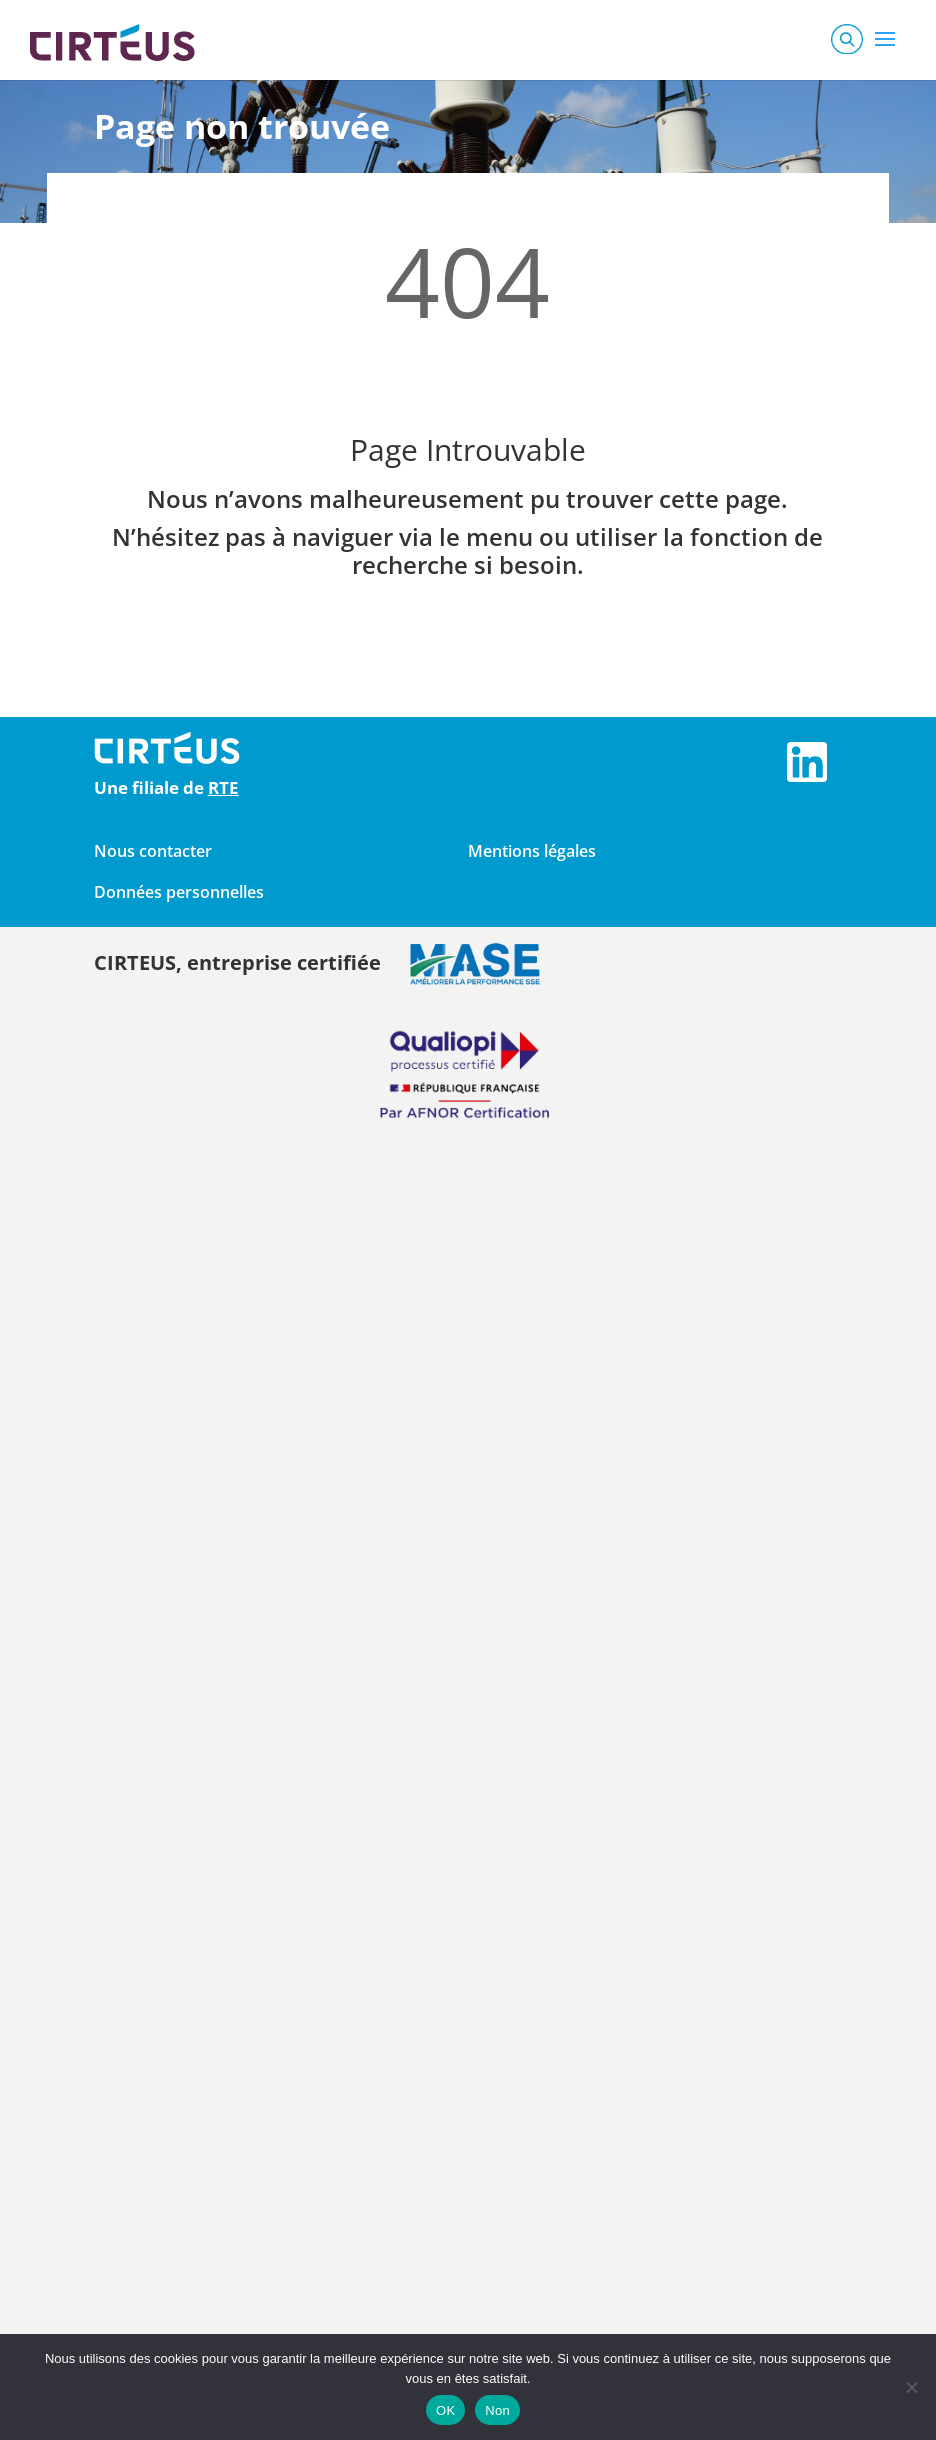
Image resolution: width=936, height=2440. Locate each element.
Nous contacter (153, 851)
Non (497, 2410)
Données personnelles (179, 892)
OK (445, 2410)
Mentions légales (532, 851)
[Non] (911, 2387)
